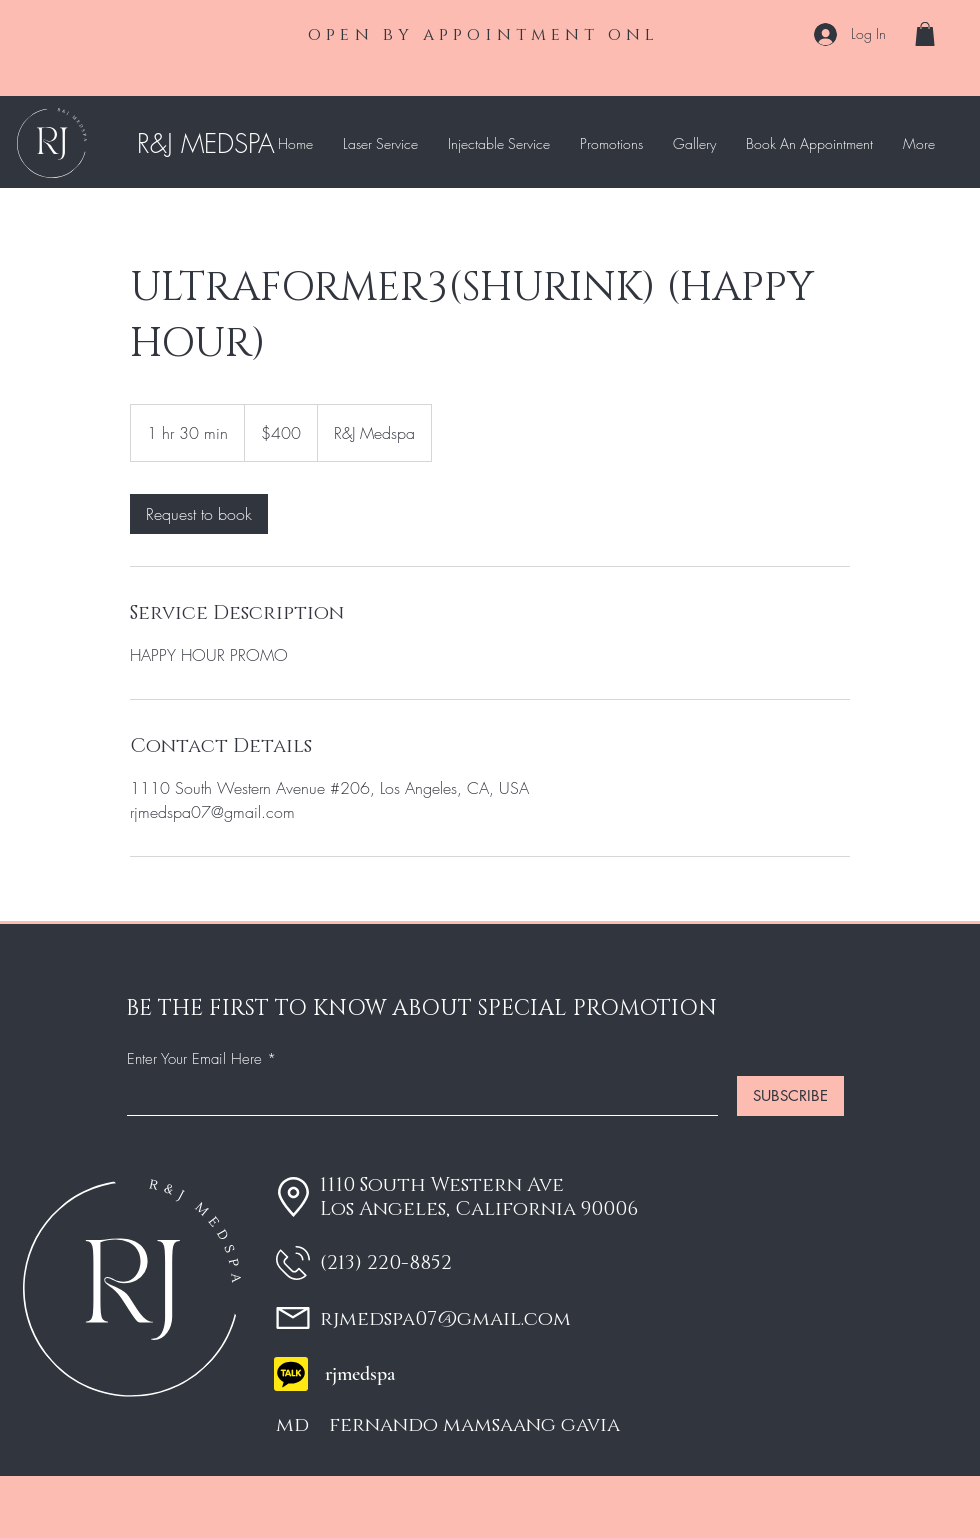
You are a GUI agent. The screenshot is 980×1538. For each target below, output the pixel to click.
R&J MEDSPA (206, 144)
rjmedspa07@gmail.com (445, 1319)
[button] (925, 34)
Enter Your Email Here (194, 1059)
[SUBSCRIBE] (790, 1096)
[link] (199, 514)
